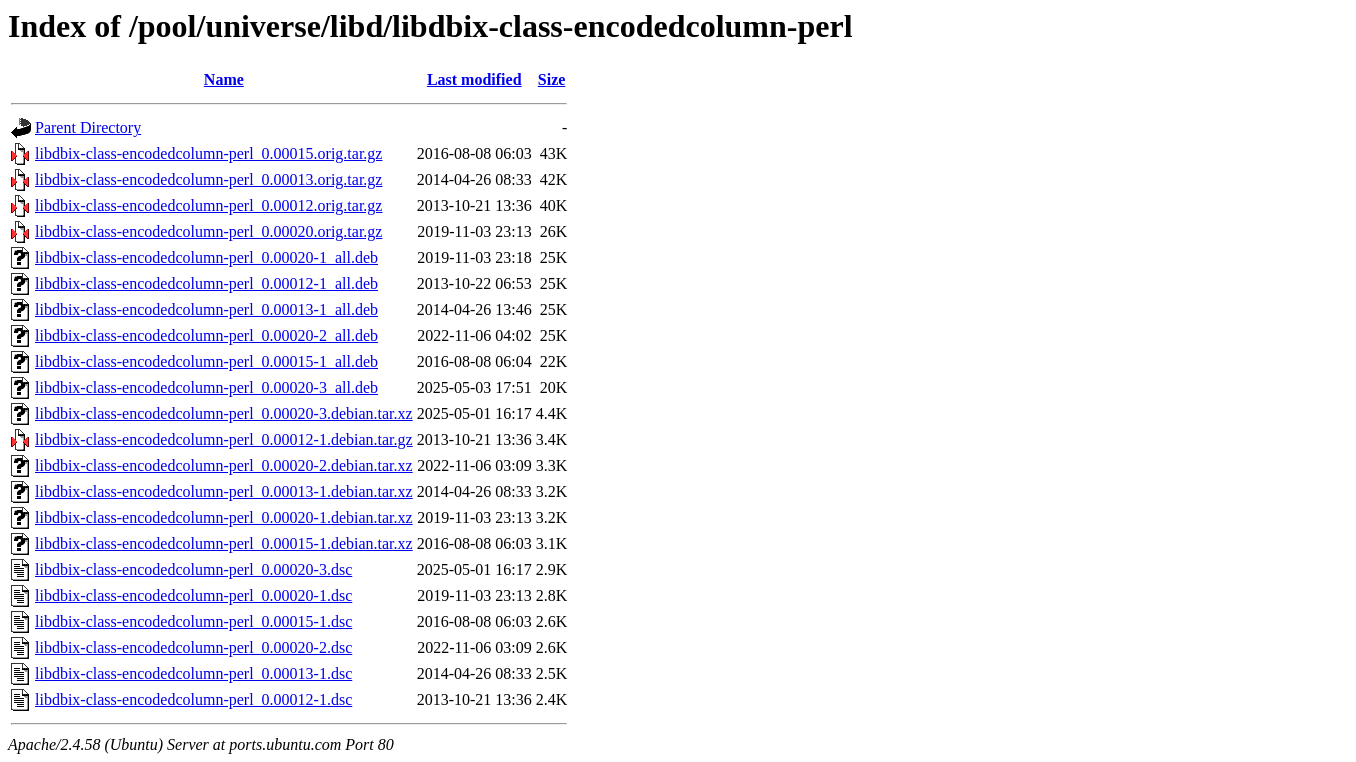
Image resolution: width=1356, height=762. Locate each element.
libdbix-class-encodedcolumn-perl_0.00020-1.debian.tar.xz (224, 517)
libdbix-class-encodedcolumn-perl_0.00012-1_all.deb (206, 283)
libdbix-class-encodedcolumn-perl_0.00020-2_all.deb (206, 335)
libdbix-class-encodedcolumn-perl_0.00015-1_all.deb (206, 361)
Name (224, 79)
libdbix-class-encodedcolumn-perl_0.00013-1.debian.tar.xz (224, 491)
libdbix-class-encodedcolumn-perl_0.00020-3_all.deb (206, 387)
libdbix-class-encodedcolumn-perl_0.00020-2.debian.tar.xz (224, 465)
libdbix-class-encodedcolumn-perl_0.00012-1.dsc (193, 699)
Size (552, 79)
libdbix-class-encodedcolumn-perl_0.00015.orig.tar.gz (208, 153)
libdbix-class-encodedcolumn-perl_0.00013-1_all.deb (206, 309)
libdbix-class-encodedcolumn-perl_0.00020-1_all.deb (206, 257)
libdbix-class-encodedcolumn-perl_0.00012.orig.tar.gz (208, 205)
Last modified (474, 79)
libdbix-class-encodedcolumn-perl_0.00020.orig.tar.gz (208, 231)
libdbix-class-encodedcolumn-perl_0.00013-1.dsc (193, 673)
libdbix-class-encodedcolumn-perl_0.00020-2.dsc (193, 647)
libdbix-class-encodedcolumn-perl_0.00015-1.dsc (193, 621)
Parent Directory (88, 127)
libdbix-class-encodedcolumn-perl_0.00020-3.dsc (193, 569)
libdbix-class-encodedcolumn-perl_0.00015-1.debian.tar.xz (224, 543)
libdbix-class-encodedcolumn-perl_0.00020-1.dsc (193, 595)
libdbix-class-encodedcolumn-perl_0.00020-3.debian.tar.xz (224, 413)
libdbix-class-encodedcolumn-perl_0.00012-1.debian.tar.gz (224, 439)
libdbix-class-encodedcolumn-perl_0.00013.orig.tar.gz (208, 179)
